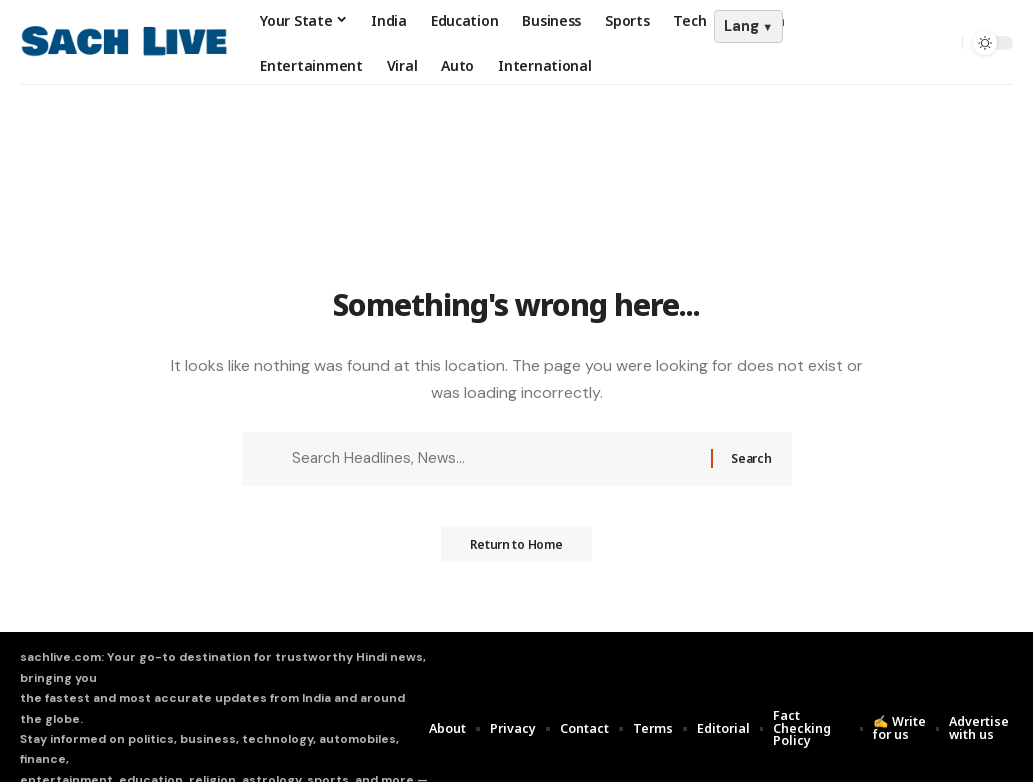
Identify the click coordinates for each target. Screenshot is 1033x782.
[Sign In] (900, 43)
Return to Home (517, 551)
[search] (942, 43)
